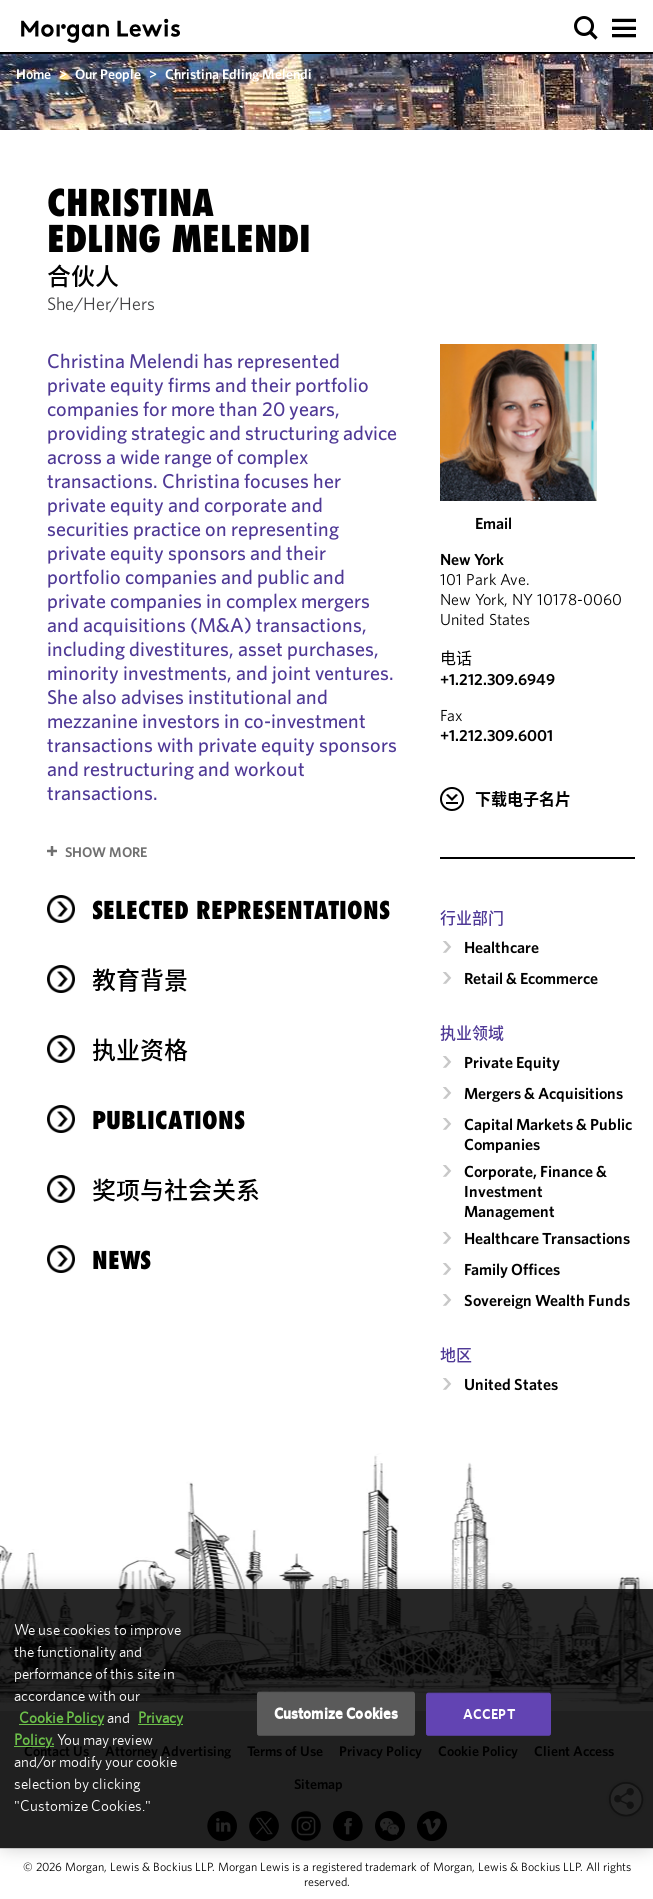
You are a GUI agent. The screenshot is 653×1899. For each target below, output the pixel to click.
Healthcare (501, 947)
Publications (168, 1120)
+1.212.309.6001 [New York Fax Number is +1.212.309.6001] (496, 735)
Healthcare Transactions (547, 1238)
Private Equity (512, 1062)
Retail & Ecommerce (531, 978)
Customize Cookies (336, 1713)
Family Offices (512, 1269)
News (121, 1260)
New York (472, 559)
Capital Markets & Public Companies (548, 1134)
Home (33, 74)
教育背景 (140, 980)
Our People (108, 74)
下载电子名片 (523, 799)
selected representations (241, 910)
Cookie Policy (61, 1717)
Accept (489, 1714)
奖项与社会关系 (176, 1190)
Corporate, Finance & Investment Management (535, 1191)
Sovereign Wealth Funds (547, 1300)
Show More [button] (106, 852)
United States (511, 1384)
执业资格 (140, 1050)
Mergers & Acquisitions (543, 1093)
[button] (586, 28)
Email (493, 523)
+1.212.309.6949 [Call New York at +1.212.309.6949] (497, 679)
